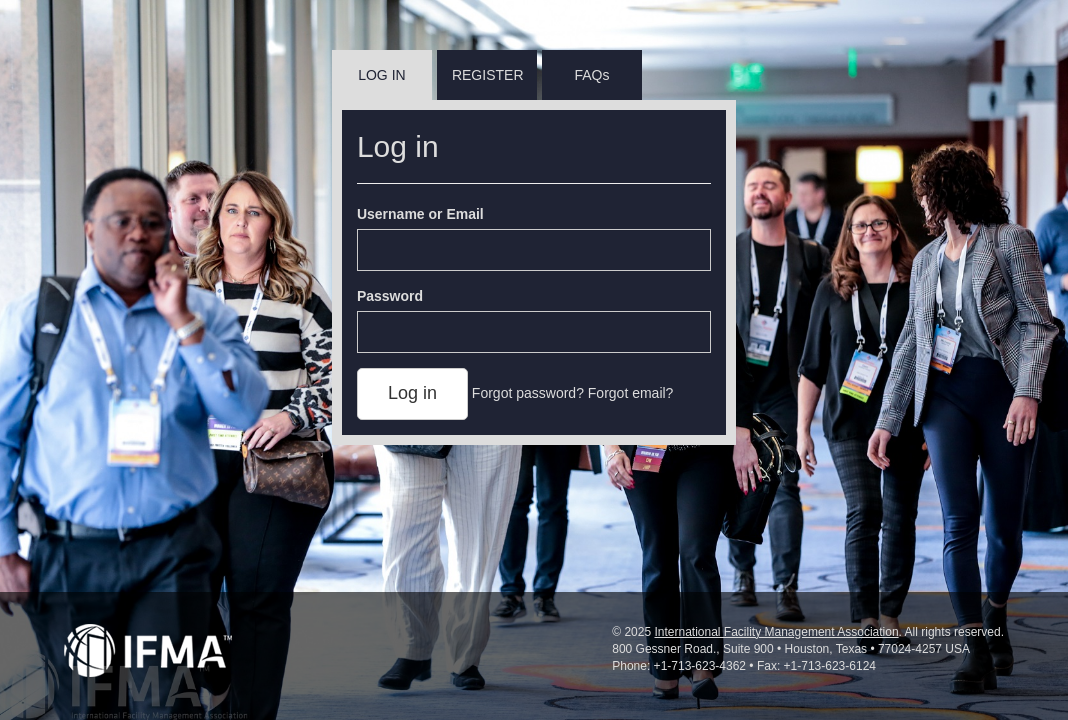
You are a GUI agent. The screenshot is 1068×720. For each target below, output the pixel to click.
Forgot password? (528, 393)
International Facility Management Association (776, 632)
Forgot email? (631, 393)
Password (390, 296)
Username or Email (420, 214)
